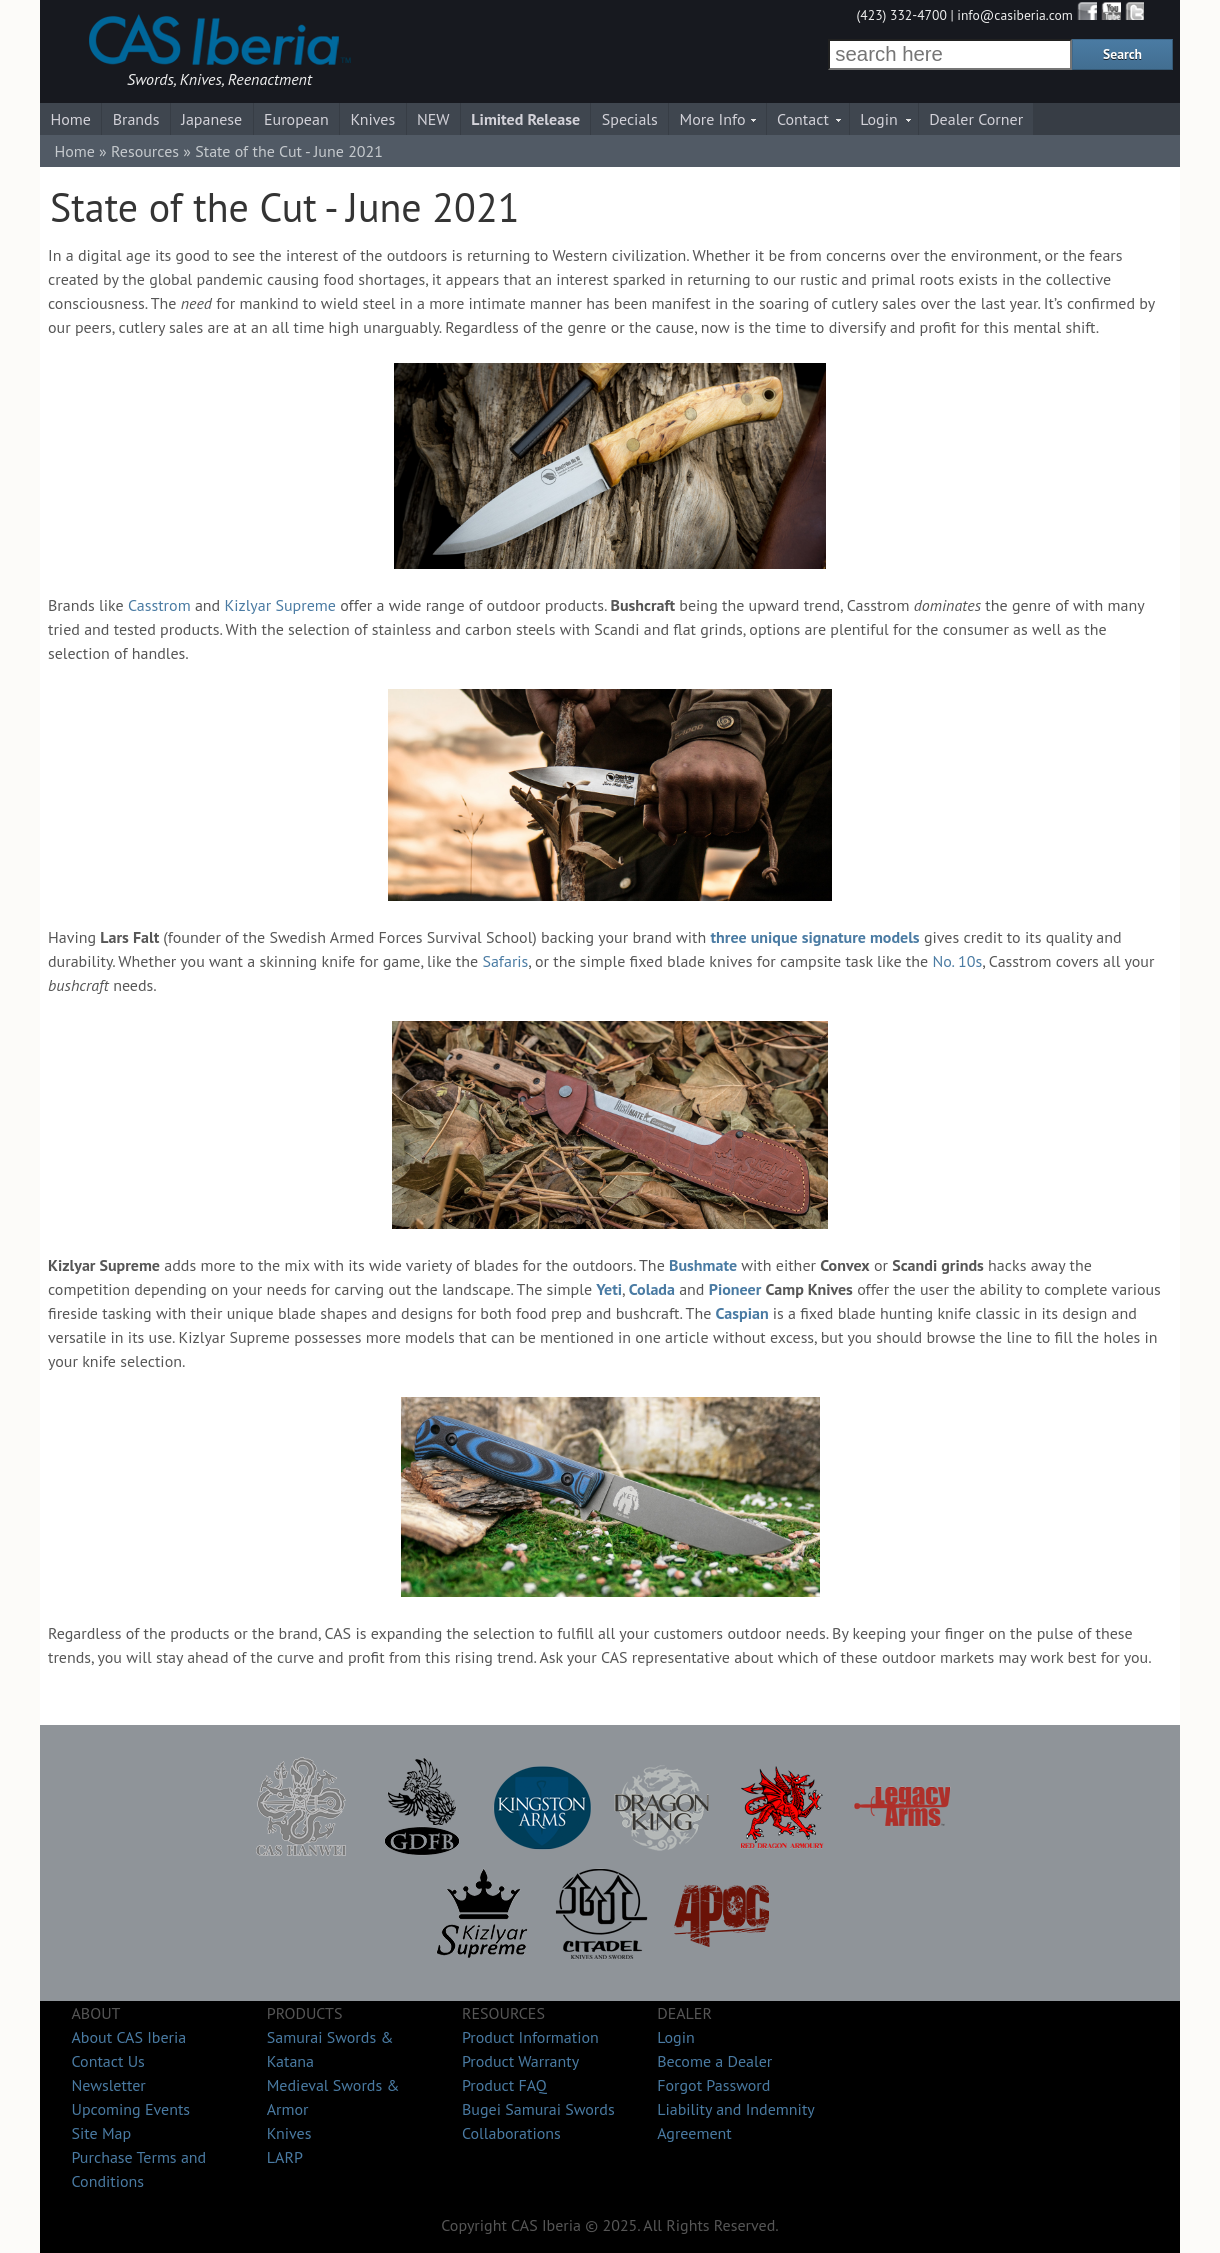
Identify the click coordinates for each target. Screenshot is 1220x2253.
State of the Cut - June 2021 (289, 151)
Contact (803, 119)
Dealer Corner (976, 119)
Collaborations (511, 2133)
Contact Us (107, 2061)
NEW (433, 119)
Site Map (101, 2133)
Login (879, 119)
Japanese (211, 119)
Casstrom (159, 605)
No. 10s (957, 961)
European (296, 119)
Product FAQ (504, 2085)
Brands (136, 119)
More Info (713, 119)
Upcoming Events (130, 2109)
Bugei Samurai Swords (538, 2109)
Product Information (530, 2037)
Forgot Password (713, 2085)
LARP (285, 2157)
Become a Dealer (714, 2061)
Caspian (742, 1313)
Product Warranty (520, 2061)
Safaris (505, 961)
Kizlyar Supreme (279, 605)
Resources (145, 151)
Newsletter (108, 2085)
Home (70, 119)
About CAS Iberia (128, 2037)
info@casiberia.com (1015, 15)
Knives (372, 119)
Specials (630, 119)
